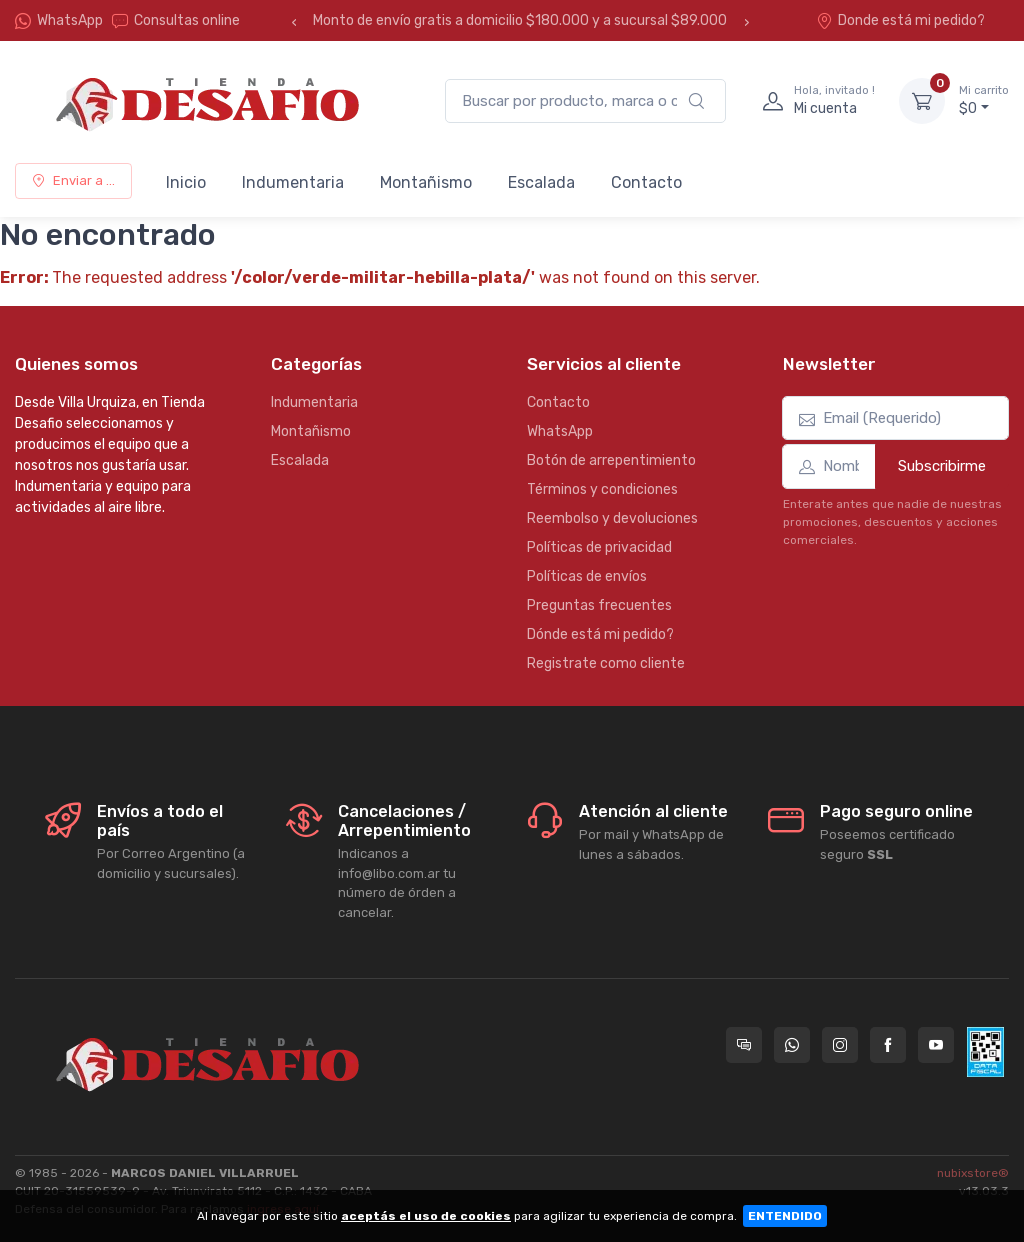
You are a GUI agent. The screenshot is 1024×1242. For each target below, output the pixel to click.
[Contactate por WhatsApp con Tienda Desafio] (792, 1045)
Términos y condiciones (602, 489)
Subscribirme (942, 466)
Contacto (646, 182)
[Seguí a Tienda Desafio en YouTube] (936, 1045)
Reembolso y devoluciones (612, 518)
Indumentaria (293, 182)
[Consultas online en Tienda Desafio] (744, 1045)
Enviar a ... (73, 180)
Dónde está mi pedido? (600, 634)
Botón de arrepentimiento (611, 460)
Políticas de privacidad (599, 547)
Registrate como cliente (606, 663)
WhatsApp (70, 20)
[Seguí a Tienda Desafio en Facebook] (888, 1045)
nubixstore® (973, 1173)
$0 (984, 100)
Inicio (186, 182)
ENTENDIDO (785, 1216)
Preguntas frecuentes (599, 605)
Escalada (541, 182)
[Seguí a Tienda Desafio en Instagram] (840, 1045)
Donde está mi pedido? (900, 20)
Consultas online (176, 20)
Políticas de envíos (587, 576)
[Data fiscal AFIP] (985, 1052)
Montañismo (426, 182)
